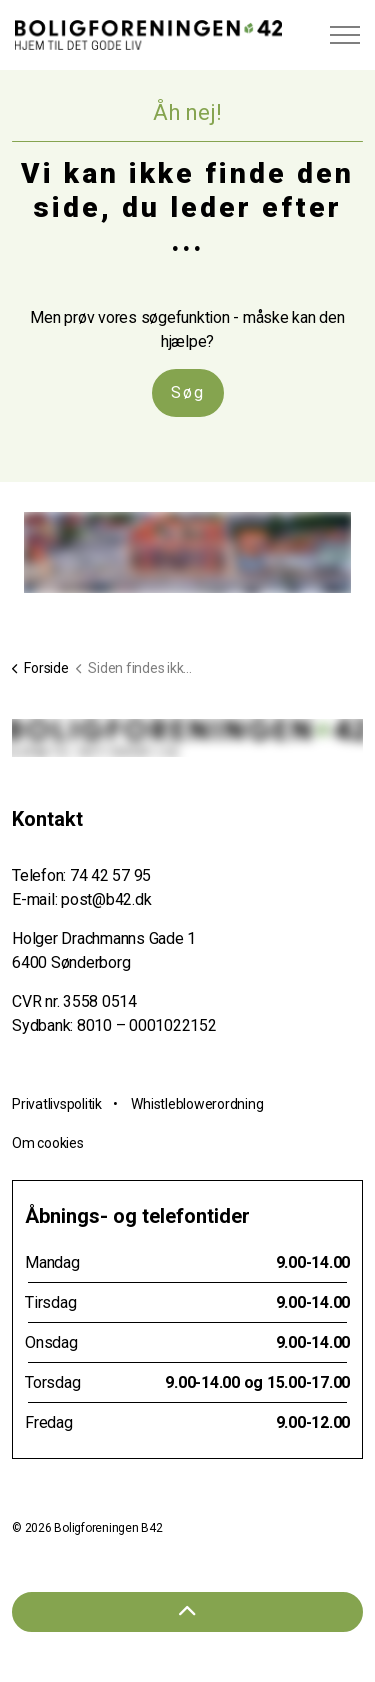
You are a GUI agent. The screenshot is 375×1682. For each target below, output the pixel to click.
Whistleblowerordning (197, 1104)
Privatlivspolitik (57, 1104)
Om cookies (48, 1143)
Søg (188, 393)
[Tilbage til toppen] (187, 1612)
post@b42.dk (106, 899)
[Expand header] (345, 35)
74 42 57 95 (110, 875)
